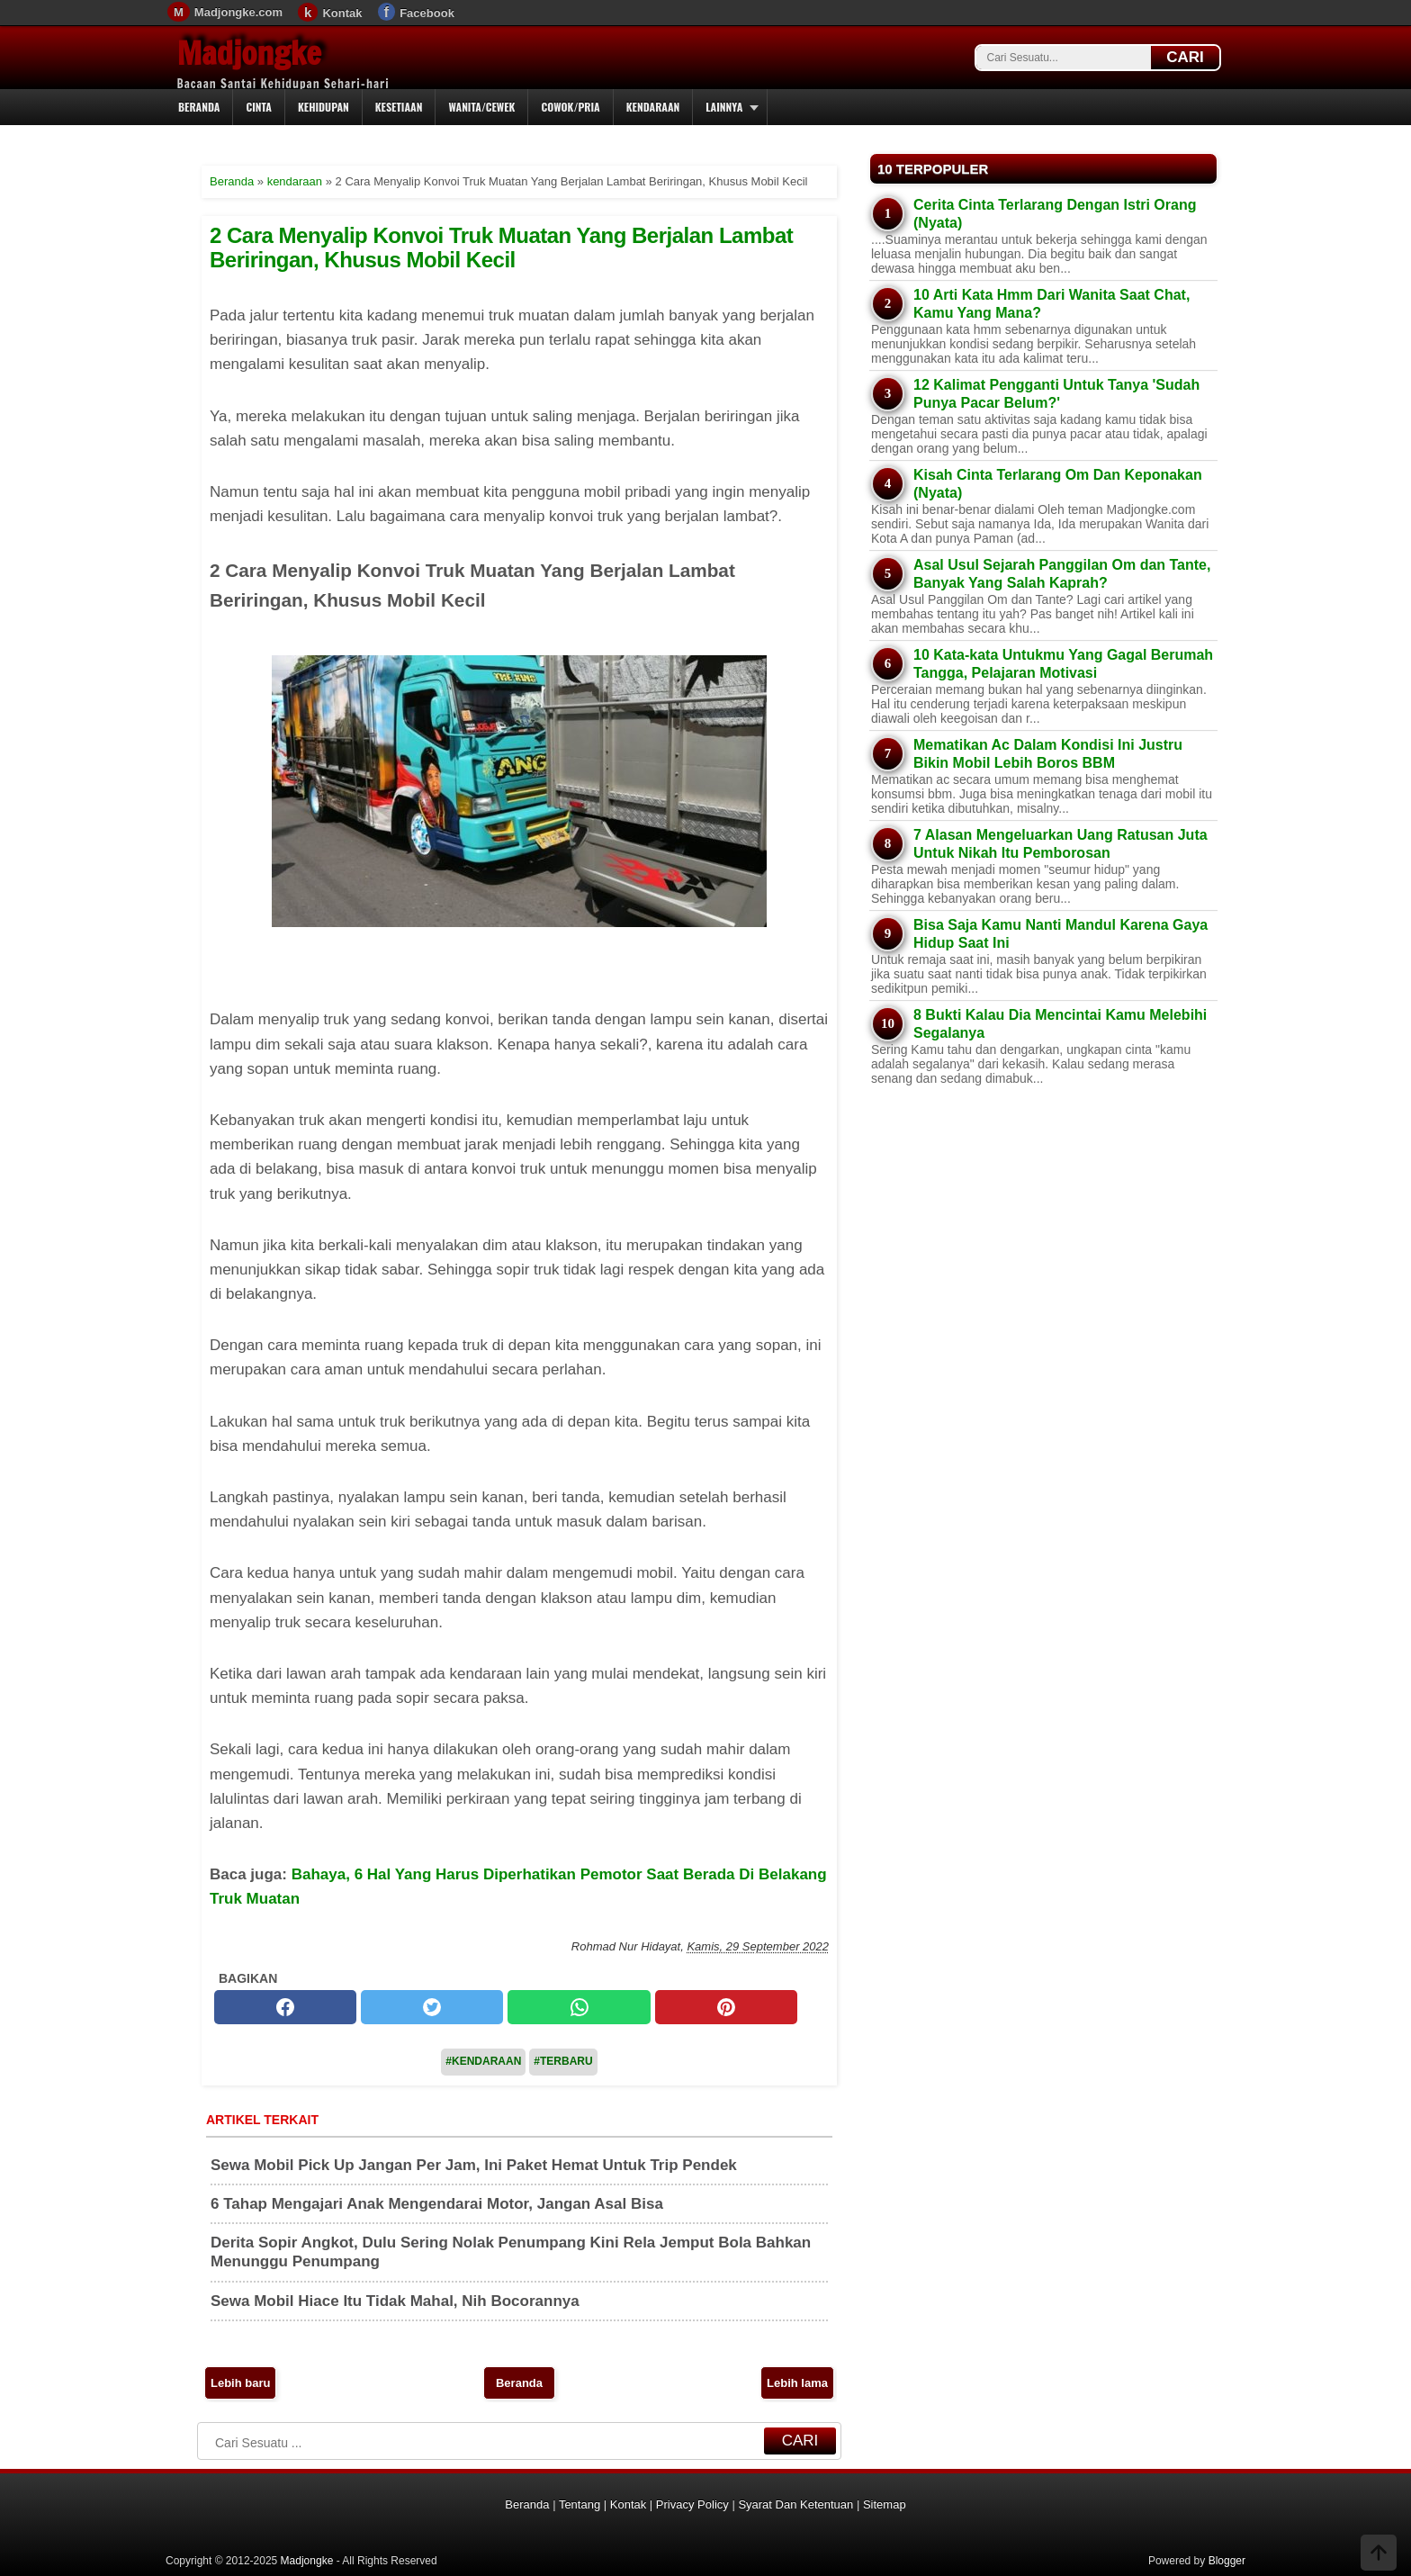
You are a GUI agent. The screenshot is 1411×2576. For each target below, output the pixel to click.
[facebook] (285, 2007)
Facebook (427, 13)
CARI (1185, 57)
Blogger (1227, 2560)
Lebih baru (240, 2383)
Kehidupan (323, 106)
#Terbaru (563, 2061)
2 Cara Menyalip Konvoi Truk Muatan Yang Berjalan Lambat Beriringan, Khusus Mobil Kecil (501, 247)
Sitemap (884, 2504)
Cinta (259, 106)
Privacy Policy (692, 2504)
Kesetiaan (399, 106)
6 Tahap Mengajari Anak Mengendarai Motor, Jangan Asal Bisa (437, 2203)
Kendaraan (653, 106)
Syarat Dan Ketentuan (795, 2504)
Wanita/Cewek (481, 106)
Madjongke (249, 53)
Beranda (199, 106)
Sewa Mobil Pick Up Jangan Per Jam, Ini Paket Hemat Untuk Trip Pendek (474, 2165)
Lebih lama (797, 2383)
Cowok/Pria (570, 106)
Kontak (342, 13)
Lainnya (724, 106)
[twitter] (432, 2007)
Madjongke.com (238, 12)
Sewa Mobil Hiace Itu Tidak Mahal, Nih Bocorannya (395, 2301)
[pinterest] (726, 2007)
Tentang (579, 2504)
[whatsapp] (579, 2007)
